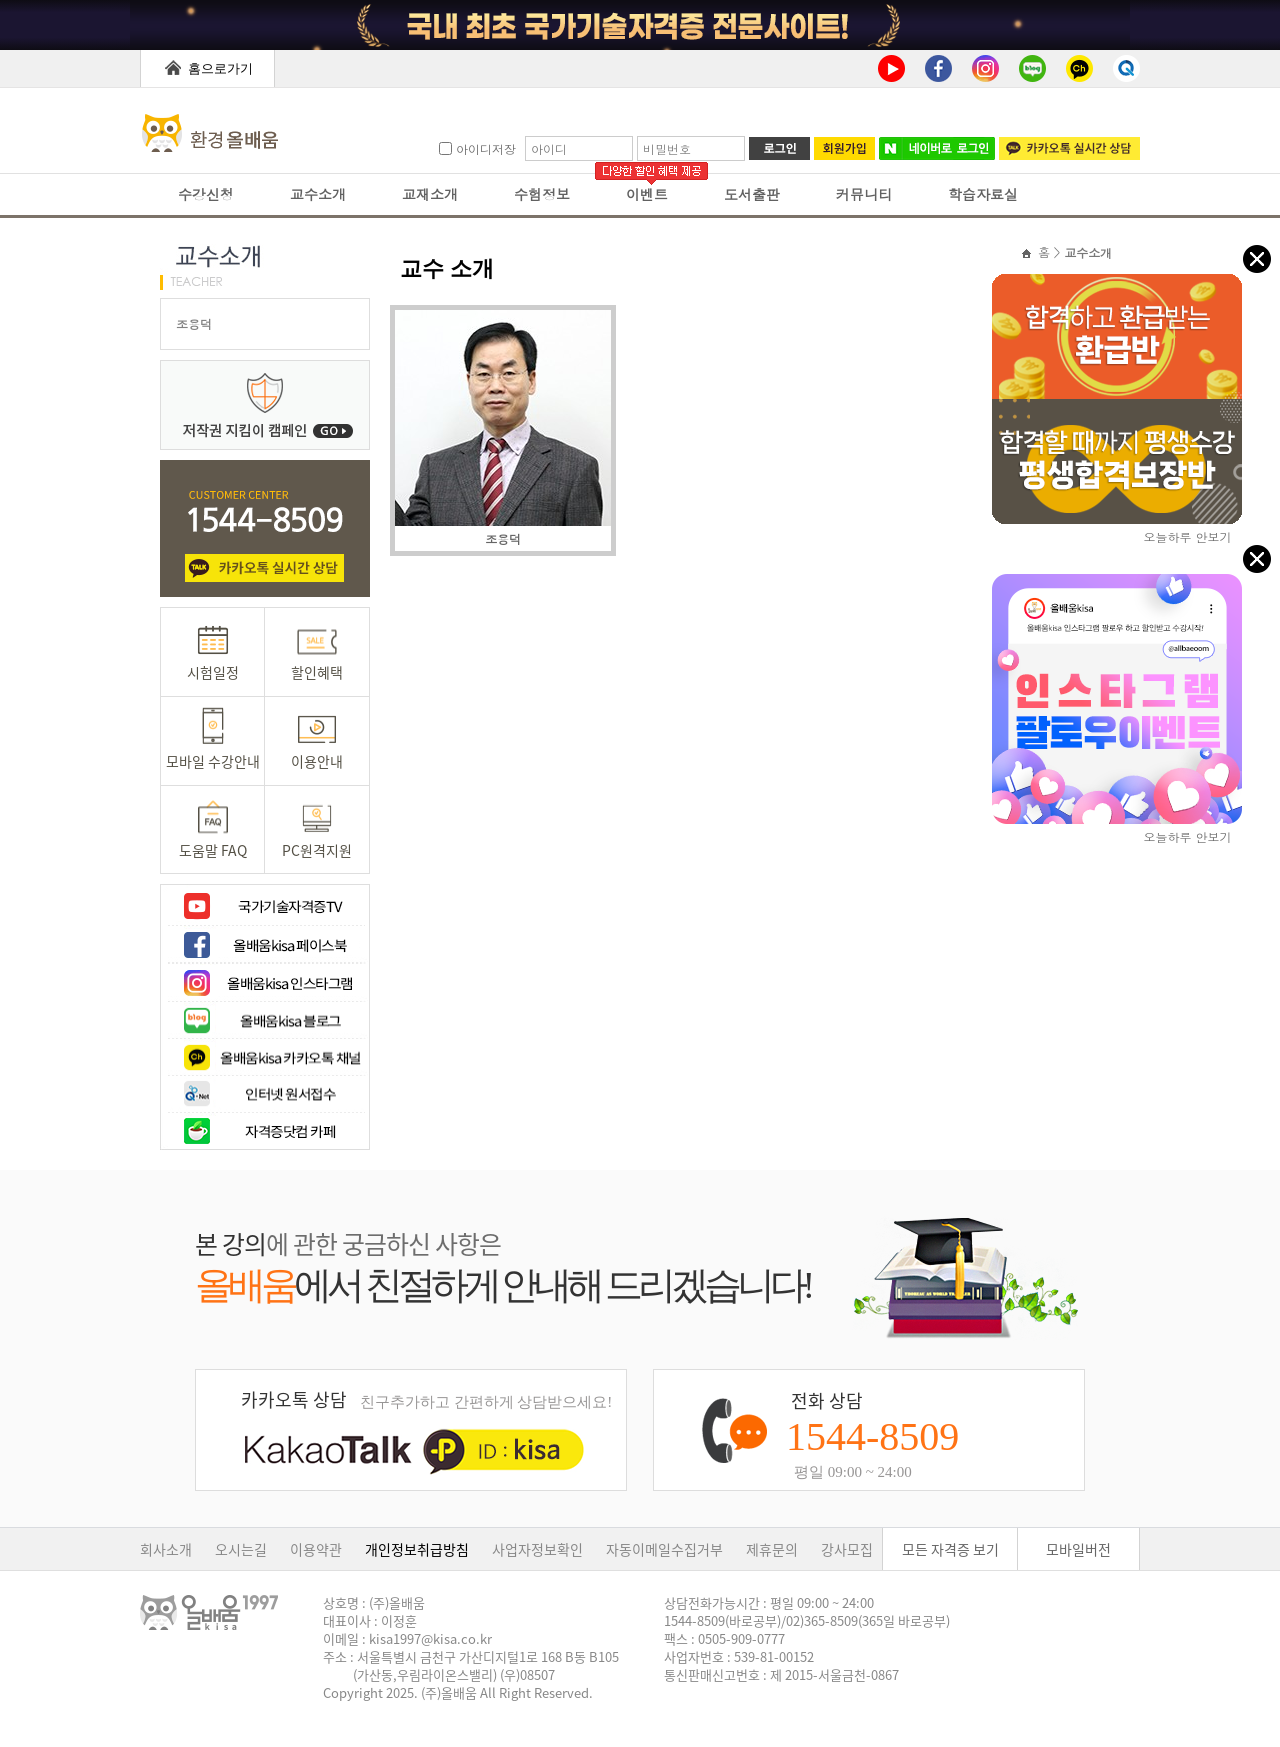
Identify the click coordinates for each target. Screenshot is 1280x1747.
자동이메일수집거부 (664, 1549)
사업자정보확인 (537, 1549)
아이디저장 (486, 148)
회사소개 (166, 1549)
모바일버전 (1078, 1549)
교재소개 (430, 194)
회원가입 (844, 148)
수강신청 (206, 194)
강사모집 (847, 1549)
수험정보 (542, 194)
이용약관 (316, 1549)
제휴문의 (772, 1549)
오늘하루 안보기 (1188, 534)
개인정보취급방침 (417, 1549)
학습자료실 (983, 194)
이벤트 (647, 194)
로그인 (779, 148)
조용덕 (194, 323)
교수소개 (318, 194)
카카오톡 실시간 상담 (1069, 148)
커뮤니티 (864, 194)
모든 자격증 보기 (950, 1549)
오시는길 (241, 1549)
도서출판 (752, 194)
